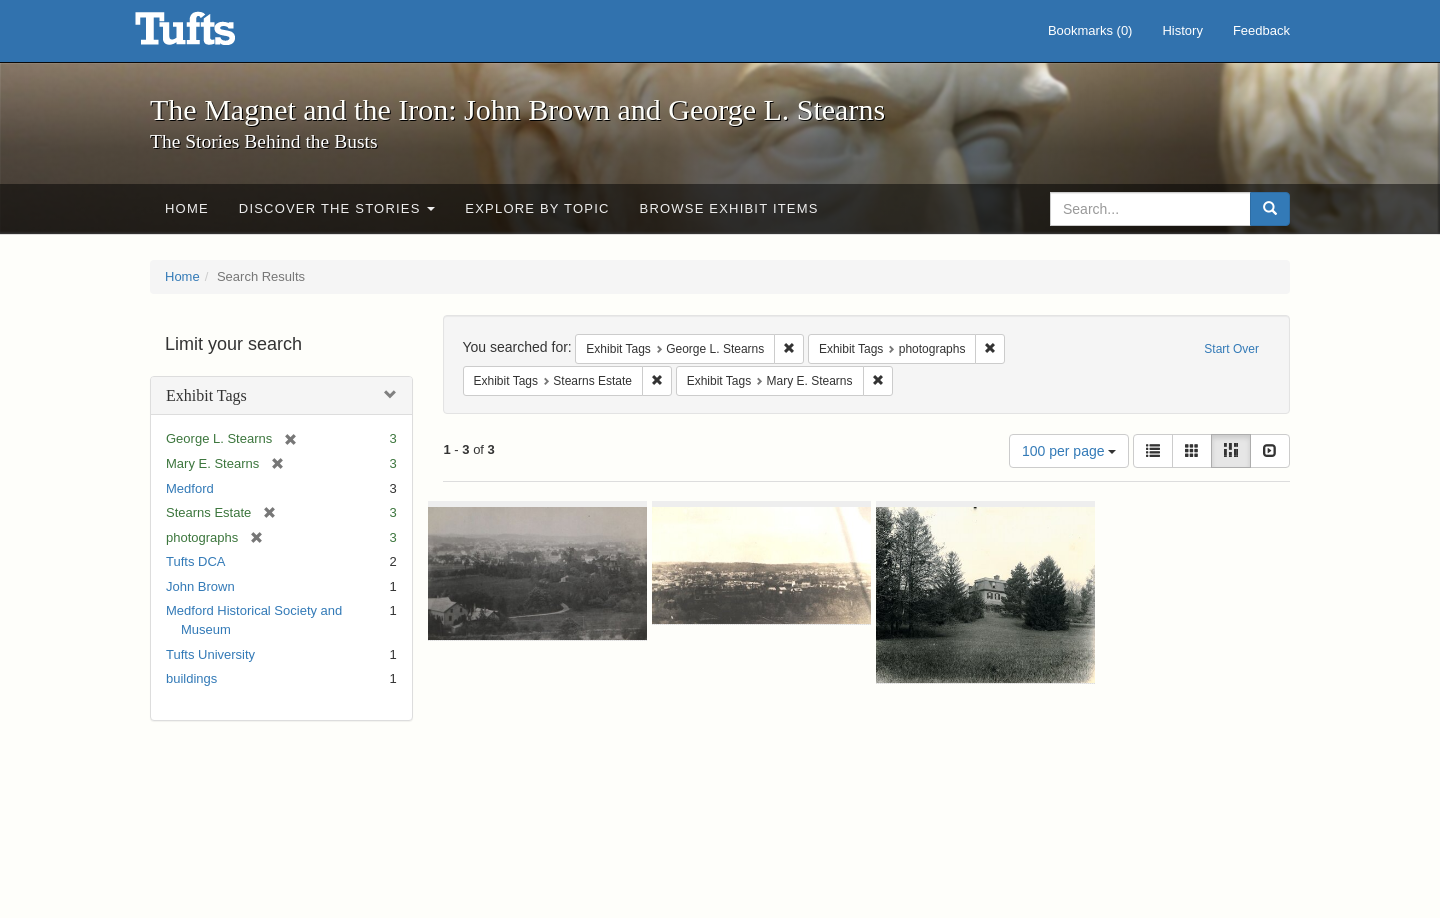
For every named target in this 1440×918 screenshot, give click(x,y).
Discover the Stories (337, 208)
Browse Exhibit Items (729, 208)
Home (187, 208)
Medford (190, 488)
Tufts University (210, 654)
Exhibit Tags (206, 395)
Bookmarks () (1090, 30)
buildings (191, 678)
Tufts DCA (195, 561)
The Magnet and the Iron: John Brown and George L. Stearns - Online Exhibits (210, 35)
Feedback (1261, 30)
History (1182, 30)
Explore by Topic (537, 208)
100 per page (1069, 451)
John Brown (200, 586)
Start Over (1231, 349)
